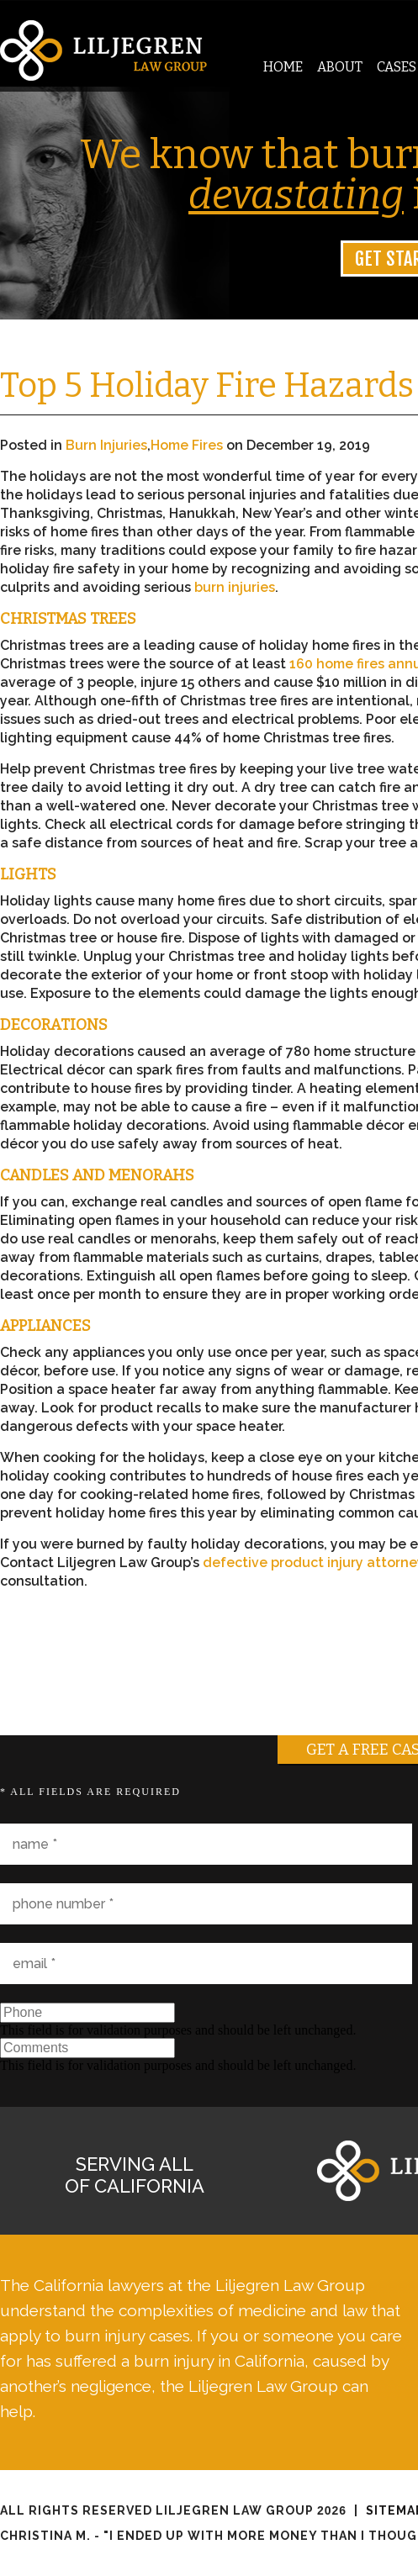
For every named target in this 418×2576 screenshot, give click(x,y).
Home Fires (187, 445)
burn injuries (234, 587)
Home (283, 67)
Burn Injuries (106, 445)
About (339, 67)
